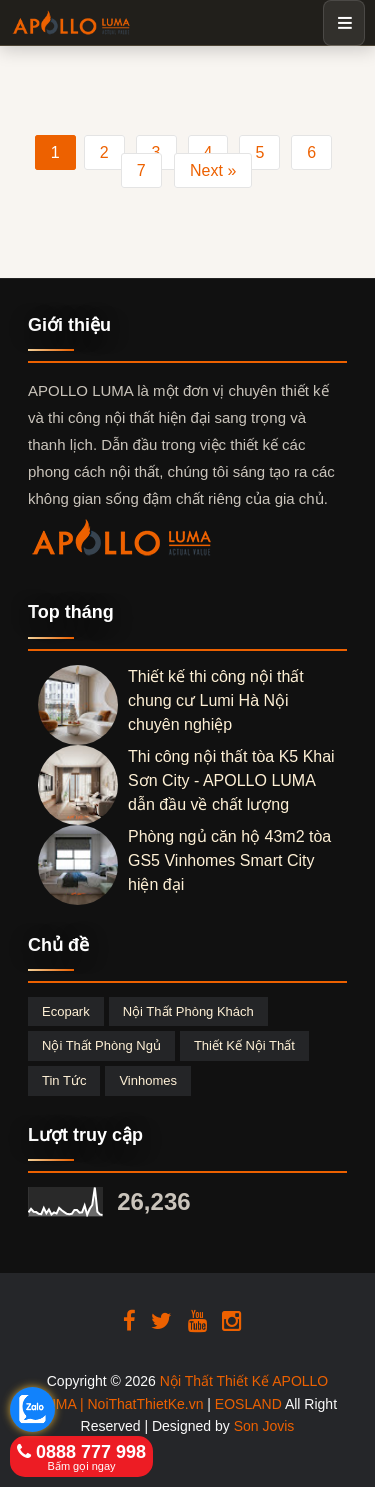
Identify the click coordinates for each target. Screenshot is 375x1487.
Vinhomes (148, 1080)
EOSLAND (248, 1404)
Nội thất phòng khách (188, 1011)
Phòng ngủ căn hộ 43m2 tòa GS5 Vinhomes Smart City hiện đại (229, 860)
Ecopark (66, 1011)
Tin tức (64, 1080)
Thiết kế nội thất (244, 1045)
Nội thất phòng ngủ (101, 1045)
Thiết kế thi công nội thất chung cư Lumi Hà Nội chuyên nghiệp (216, 700)
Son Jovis (264, 1426)
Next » (213, 170)
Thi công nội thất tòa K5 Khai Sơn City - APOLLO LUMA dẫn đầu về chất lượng (231, 780)
